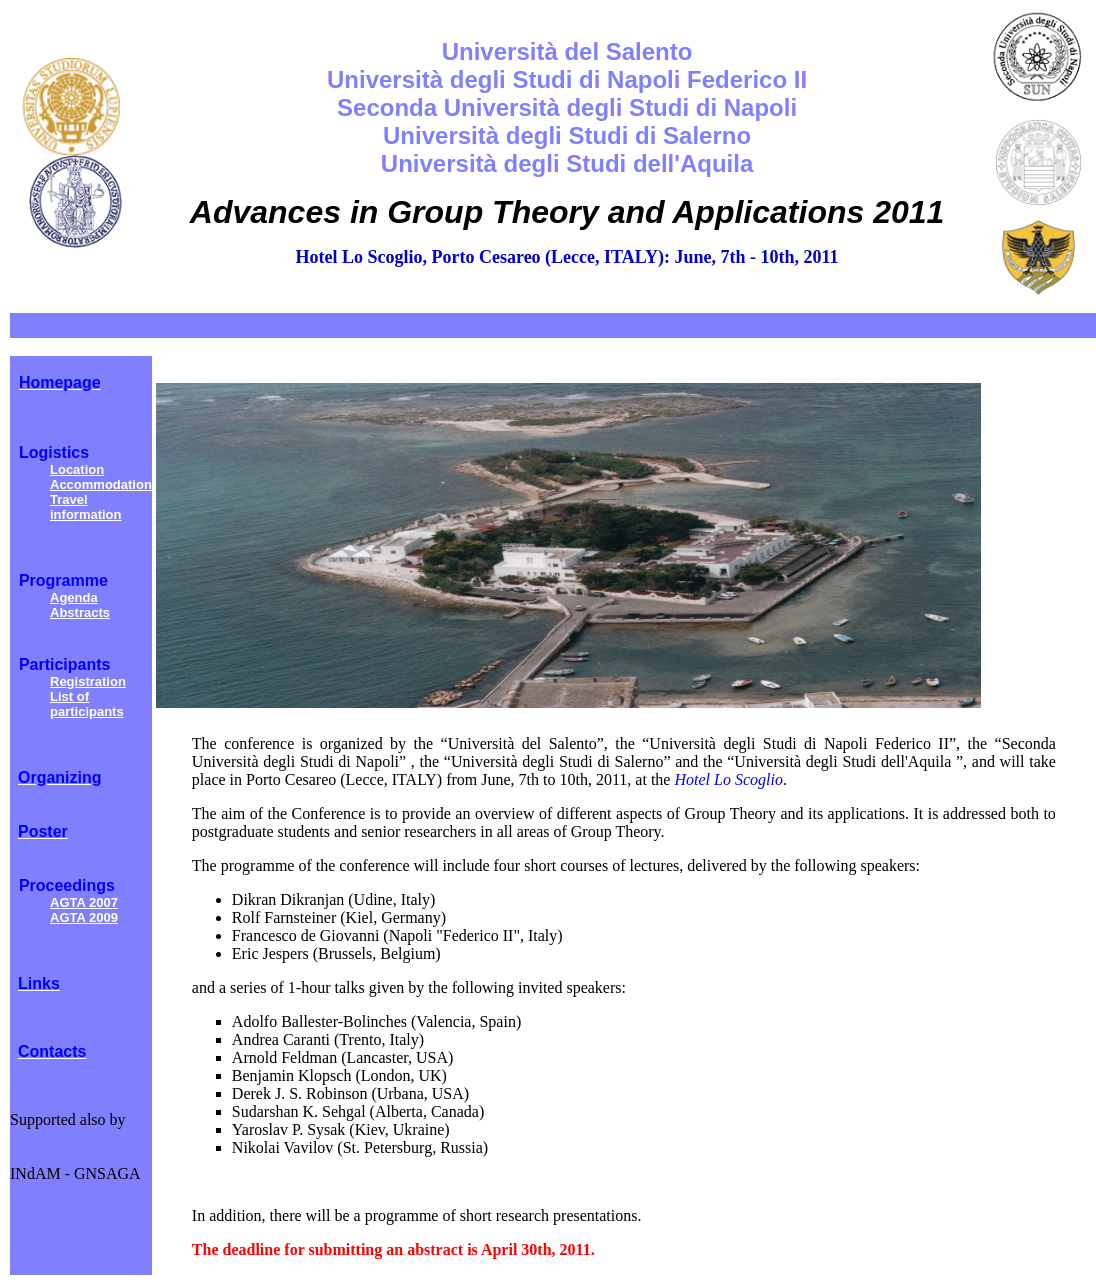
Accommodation (101, 484)
